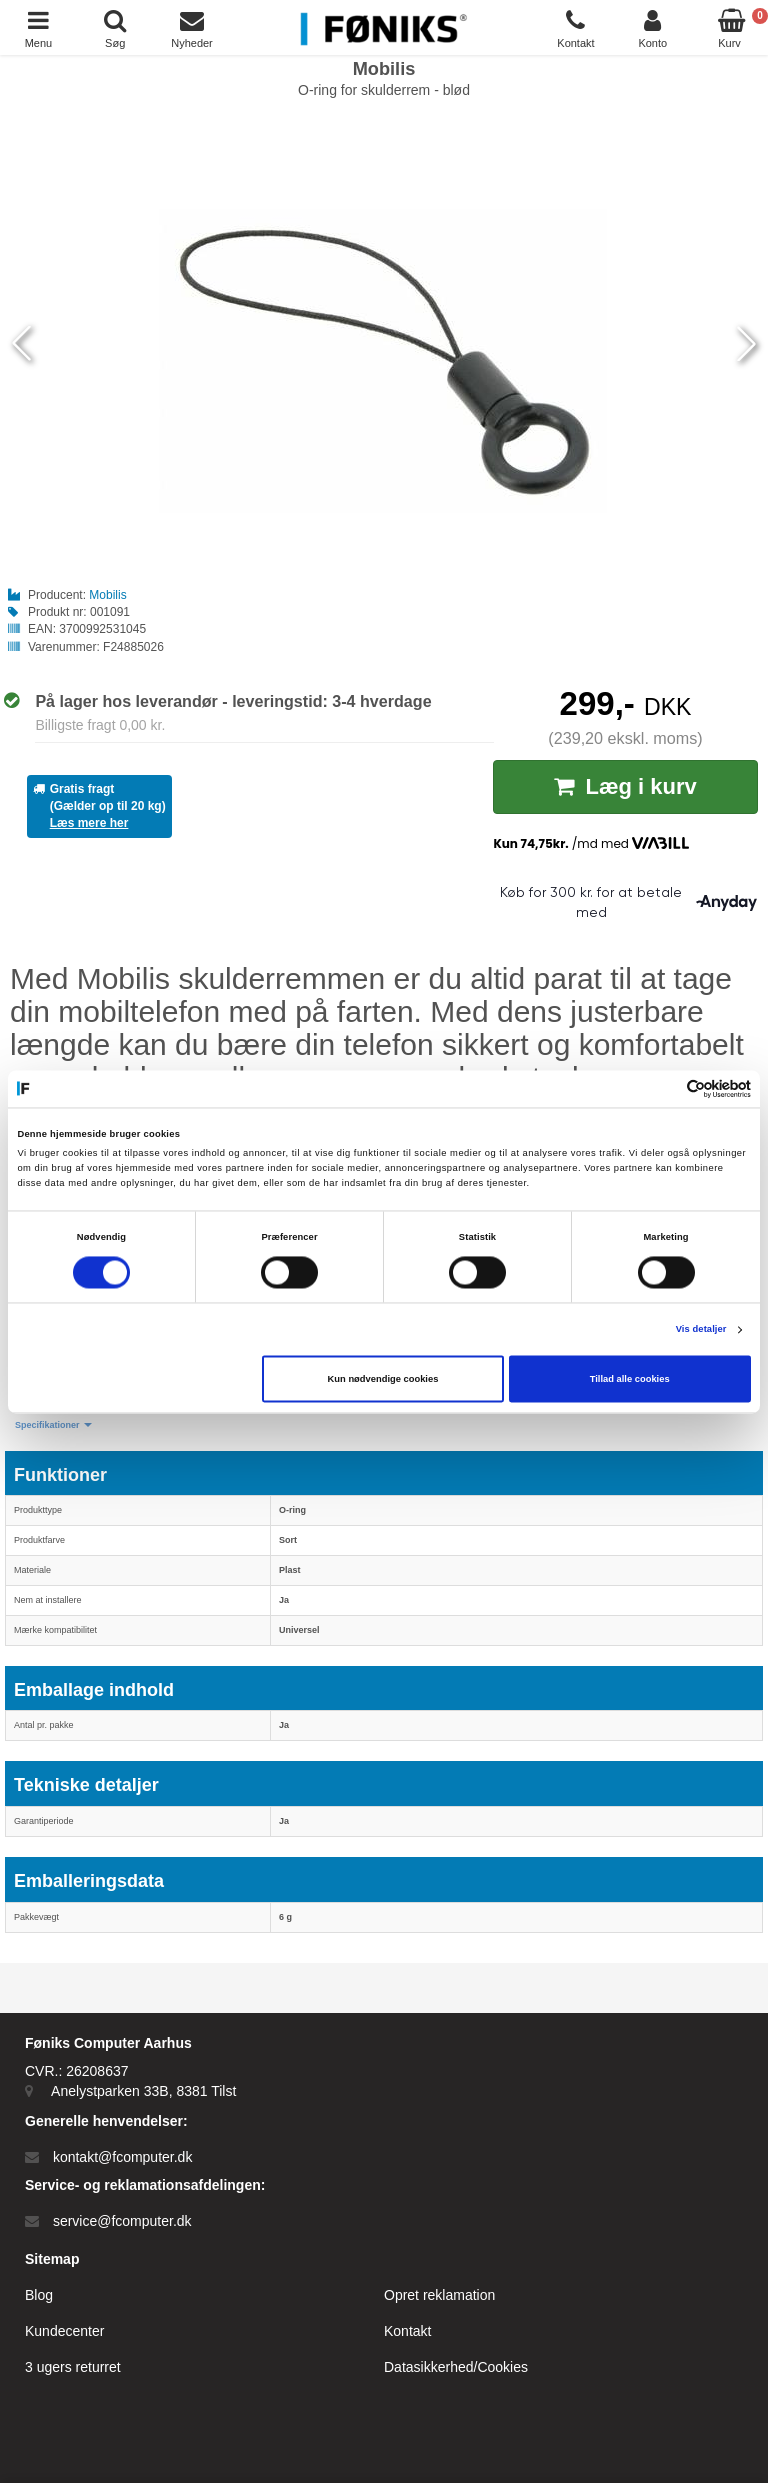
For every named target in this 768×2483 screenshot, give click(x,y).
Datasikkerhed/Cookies (456, 2367)
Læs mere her (89, 823)
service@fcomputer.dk (122, 2221)
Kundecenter (64, 2331)
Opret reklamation (439, 2295)
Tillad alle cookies (630, 1379)
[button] (53, 1425)
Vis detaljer (701, 1330)
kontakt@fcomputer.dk (123, 2157)
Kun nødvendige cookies (383, 1379)
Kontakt (407, 2331)
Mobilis (107, 595)
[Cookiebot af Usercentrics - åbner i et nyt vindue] (663, 1088)
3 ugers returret (73, 2367)
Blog (39, 2295)
